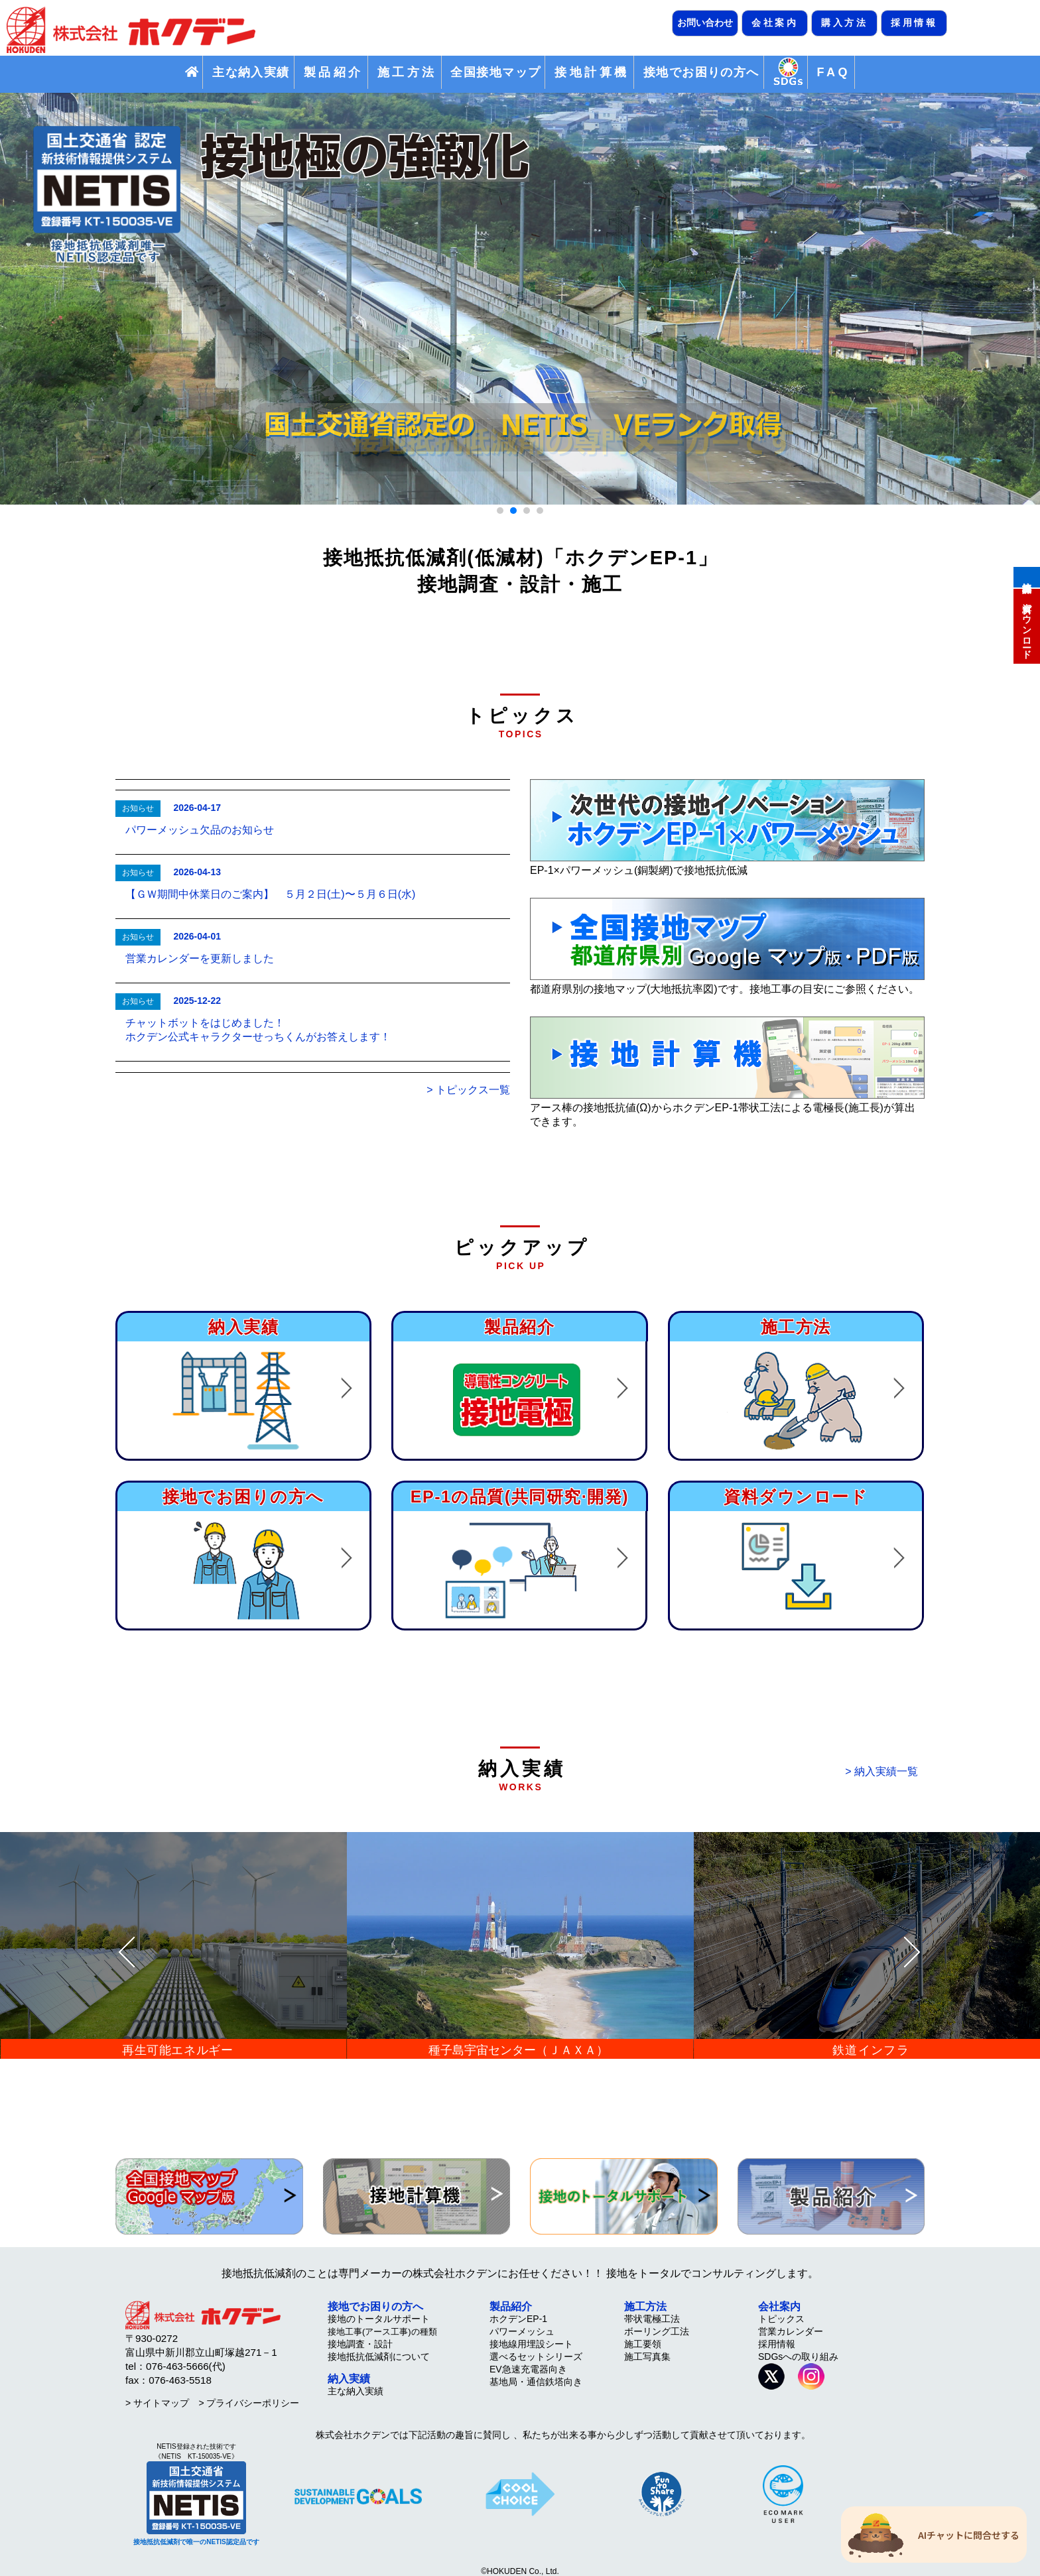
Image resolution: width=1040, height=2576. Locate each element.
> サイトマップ (157, 2403)
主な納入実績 (251, 72)
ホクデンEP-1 (518, 2318)
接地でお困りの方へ (701, 72)
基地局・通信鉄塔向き (535, 2381)
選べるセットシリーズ (535, 2356)
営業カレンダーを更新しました (199, 958)
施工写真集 (647, 2356)
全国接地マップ (495, 72)
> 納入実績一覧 (881, 1771)
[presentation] (127, 1953)
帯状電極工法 (652, 2318)
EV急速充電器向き (528, 2369)
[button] (500, 510)
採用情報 (914, 22)
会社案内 (774, 22)
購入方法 (844, 22)
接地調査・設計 (360, 2344)
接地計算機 (1026, 576)
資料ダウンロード (1026, 625)
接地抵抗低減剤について (379, 2356)
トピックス (781, 2318)
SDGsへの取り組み (798, 2356)
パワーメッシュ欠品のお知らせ (199, 829)
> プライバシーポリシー (248, 2403)
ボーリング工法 (656, 2331)
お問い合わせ (705, 22)
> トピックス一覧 (468, 1089)
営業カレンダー (790, 2331)
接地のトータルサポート (379, 2318)
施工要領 (642, 2344)
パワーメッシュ (521, 2331)
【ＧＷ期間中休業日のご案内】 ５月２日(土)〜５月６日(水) (270, 894)
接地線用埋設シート (531, 2344)
